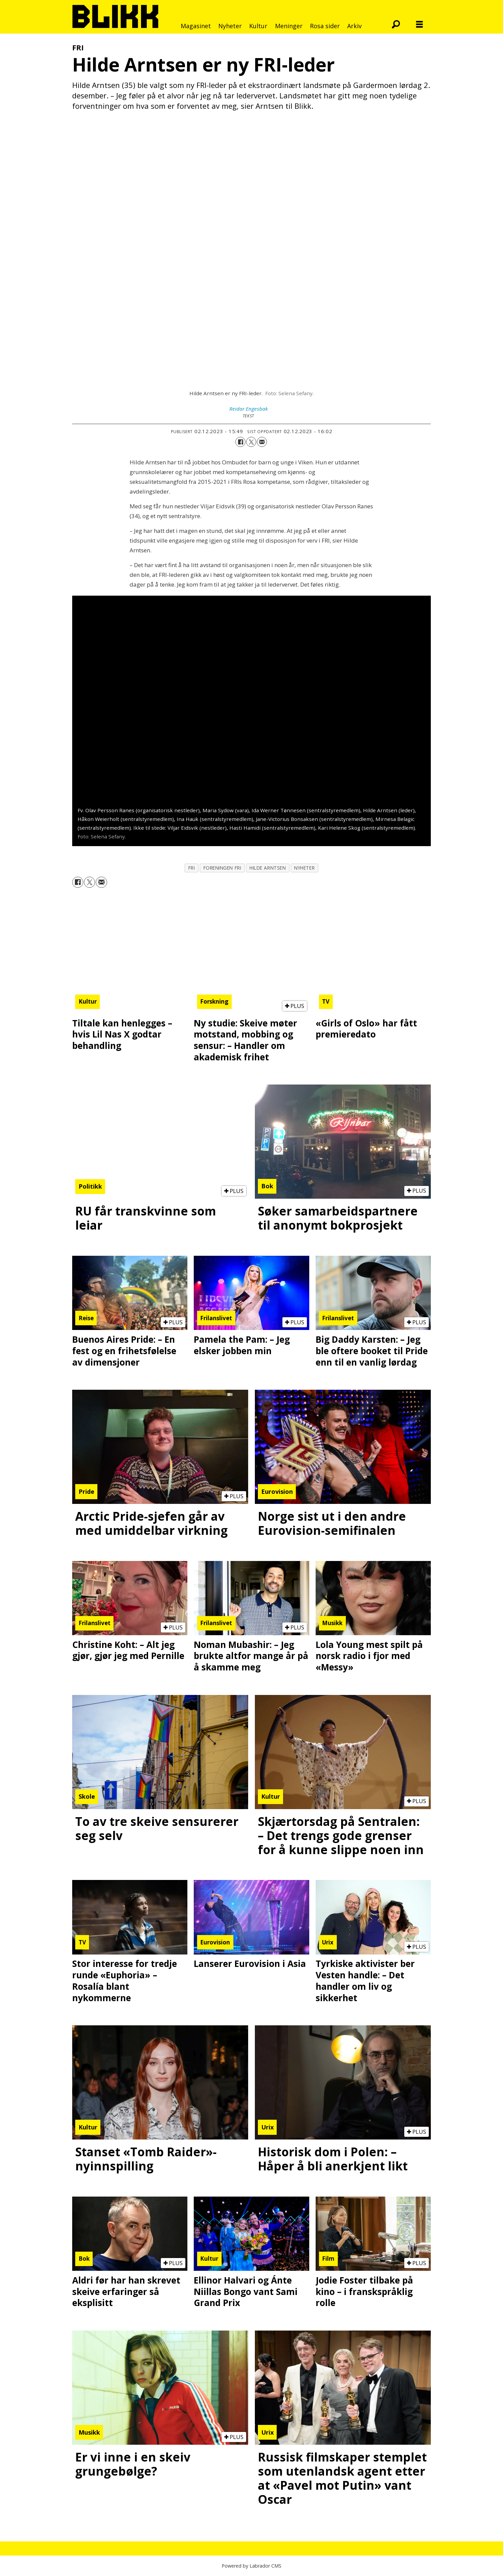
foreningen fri (222, 868)
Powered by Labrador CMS (251, 2566)
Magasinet (196, 26)
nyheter (304, 868)
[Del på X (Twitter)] (251, 442)
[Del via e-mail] (262, 442)
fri (191, 868)
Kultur (258, 26)
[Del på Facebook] (240, 442)
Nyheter (230, 26)
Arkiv (354, 26)
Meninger (289, 26)
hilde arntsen (267, 868)
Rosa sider (325, 26)
